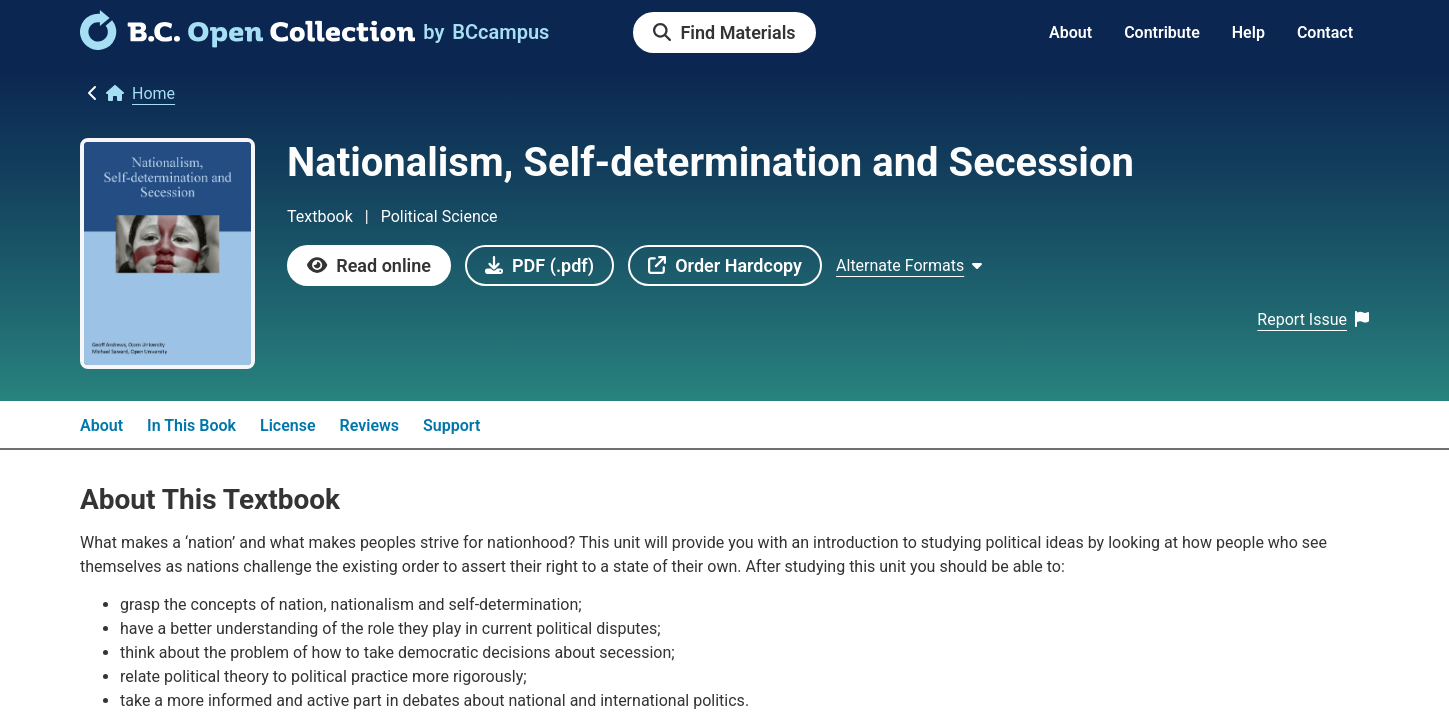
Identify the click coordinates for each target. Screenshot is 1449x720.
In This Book (191, 425)
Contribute (1162, 32)
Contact (1325, 32)
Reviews (370, 425)
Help (1248, 32)
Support (451, 425)
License (288, 425)
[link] (247, 43)
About (1070, 32)
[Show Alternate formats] (909, 266)
